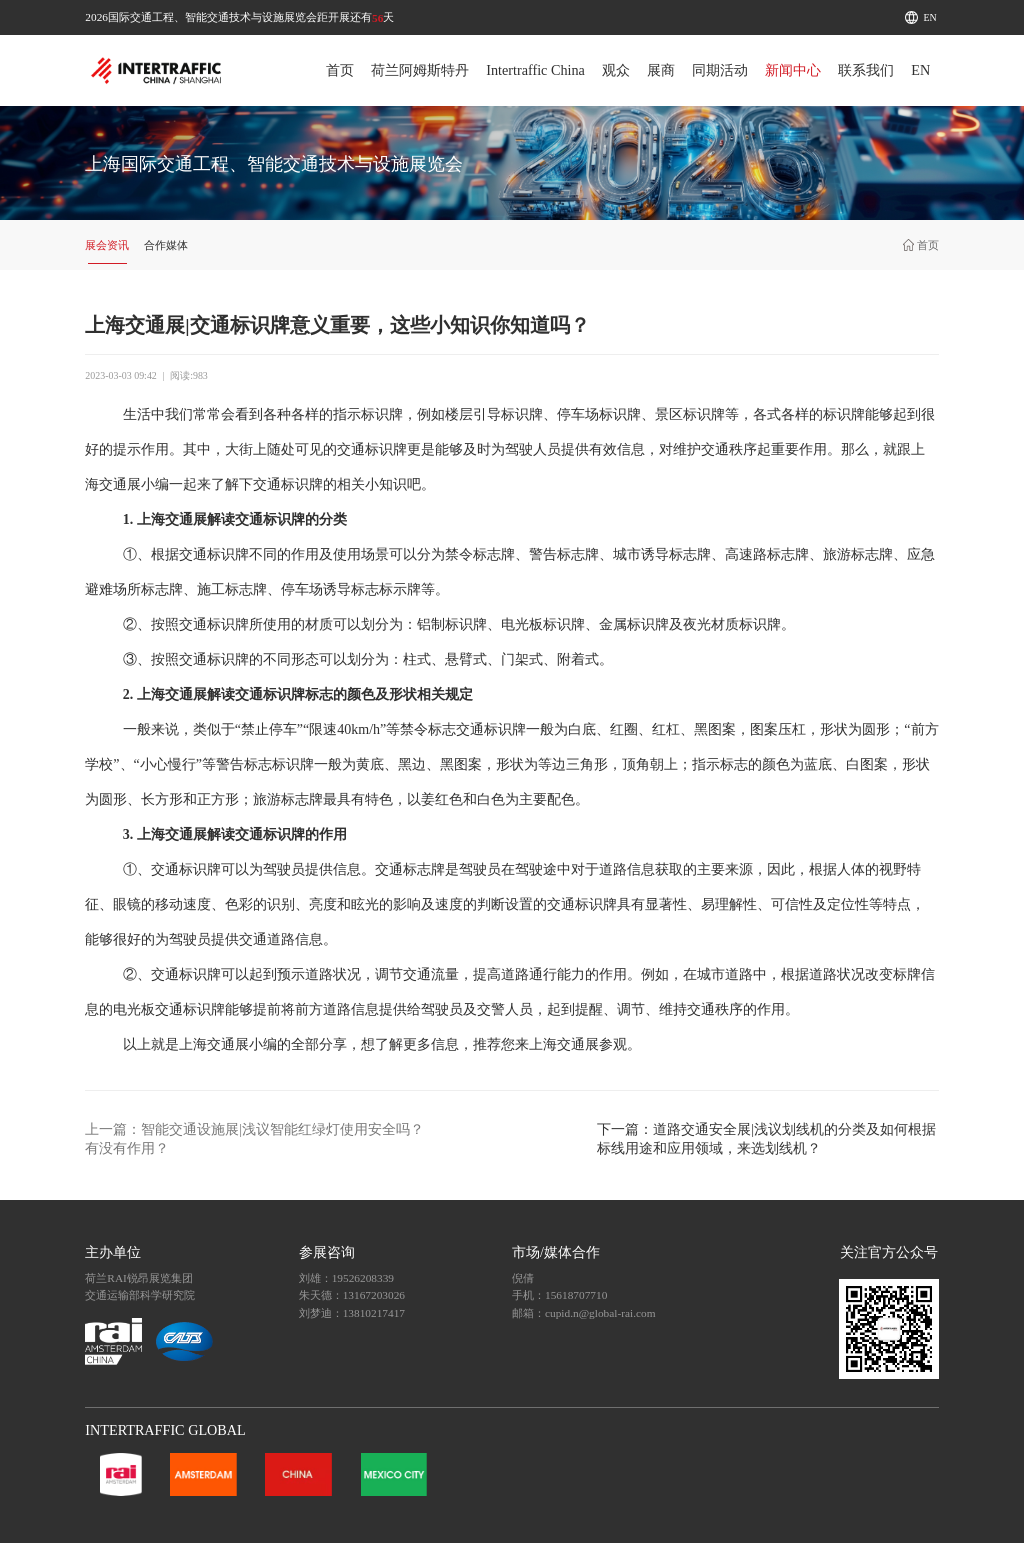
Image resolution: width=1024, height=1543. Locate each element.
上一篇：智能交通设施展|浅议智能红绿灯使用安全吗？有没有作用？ (254, 1138)
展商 (661, 70)
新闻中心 (793, 70)
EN (930, 17)
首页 (340, 70)
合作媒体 (166, 245)
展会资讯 (107, 245)
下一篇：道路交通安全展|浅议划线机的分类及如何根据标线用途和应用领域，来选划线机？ (766, 1138)
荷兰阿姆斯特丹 (420, 70)
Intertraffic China (535, 70)
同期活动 (720, 70)
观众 (616, 70)
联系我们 (866, 70)
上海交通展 (214, 1044)
